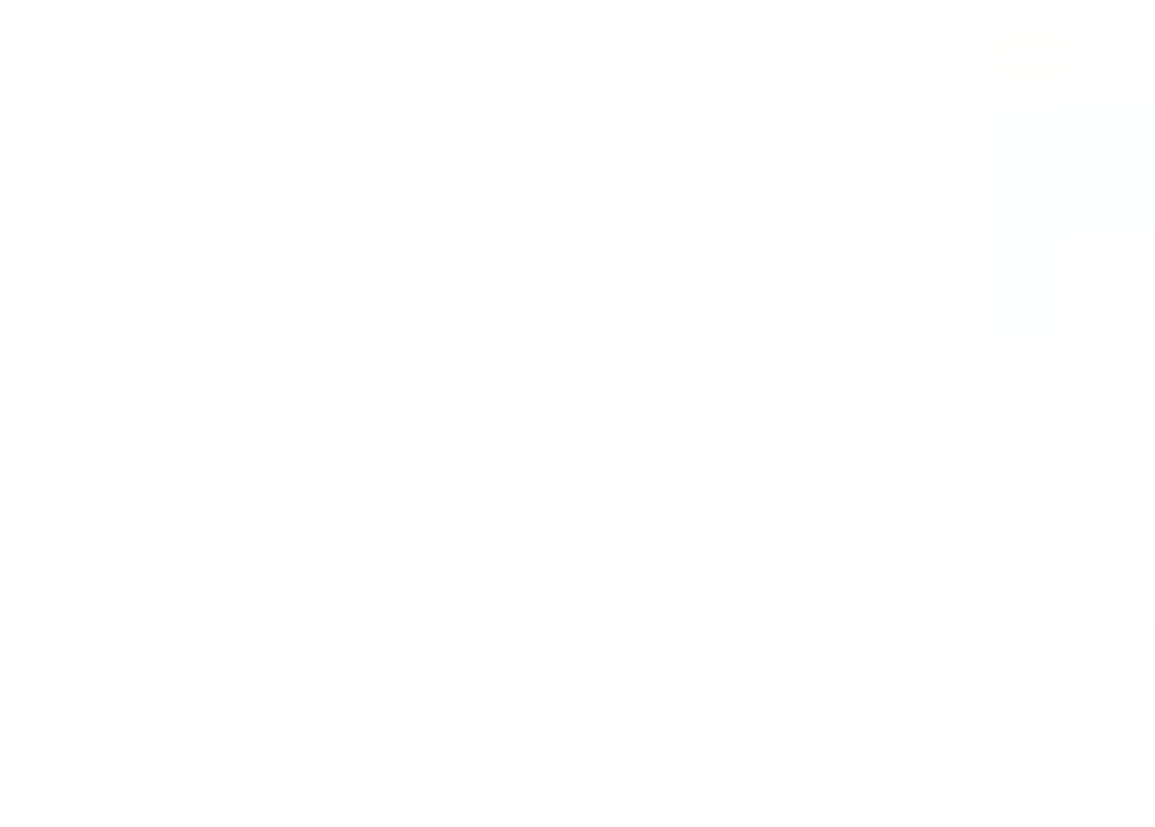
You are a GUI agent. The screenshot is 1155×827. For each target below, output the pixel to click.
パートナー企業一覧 (734, 56)
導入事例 (375, 56)
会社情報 (849, 56)
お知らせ (455, 56)
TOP (62, 355)
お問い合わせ (1031, 56)
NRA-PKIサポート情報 (577, 56)
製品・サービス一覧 (260, 56)
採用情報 (929, 56)
